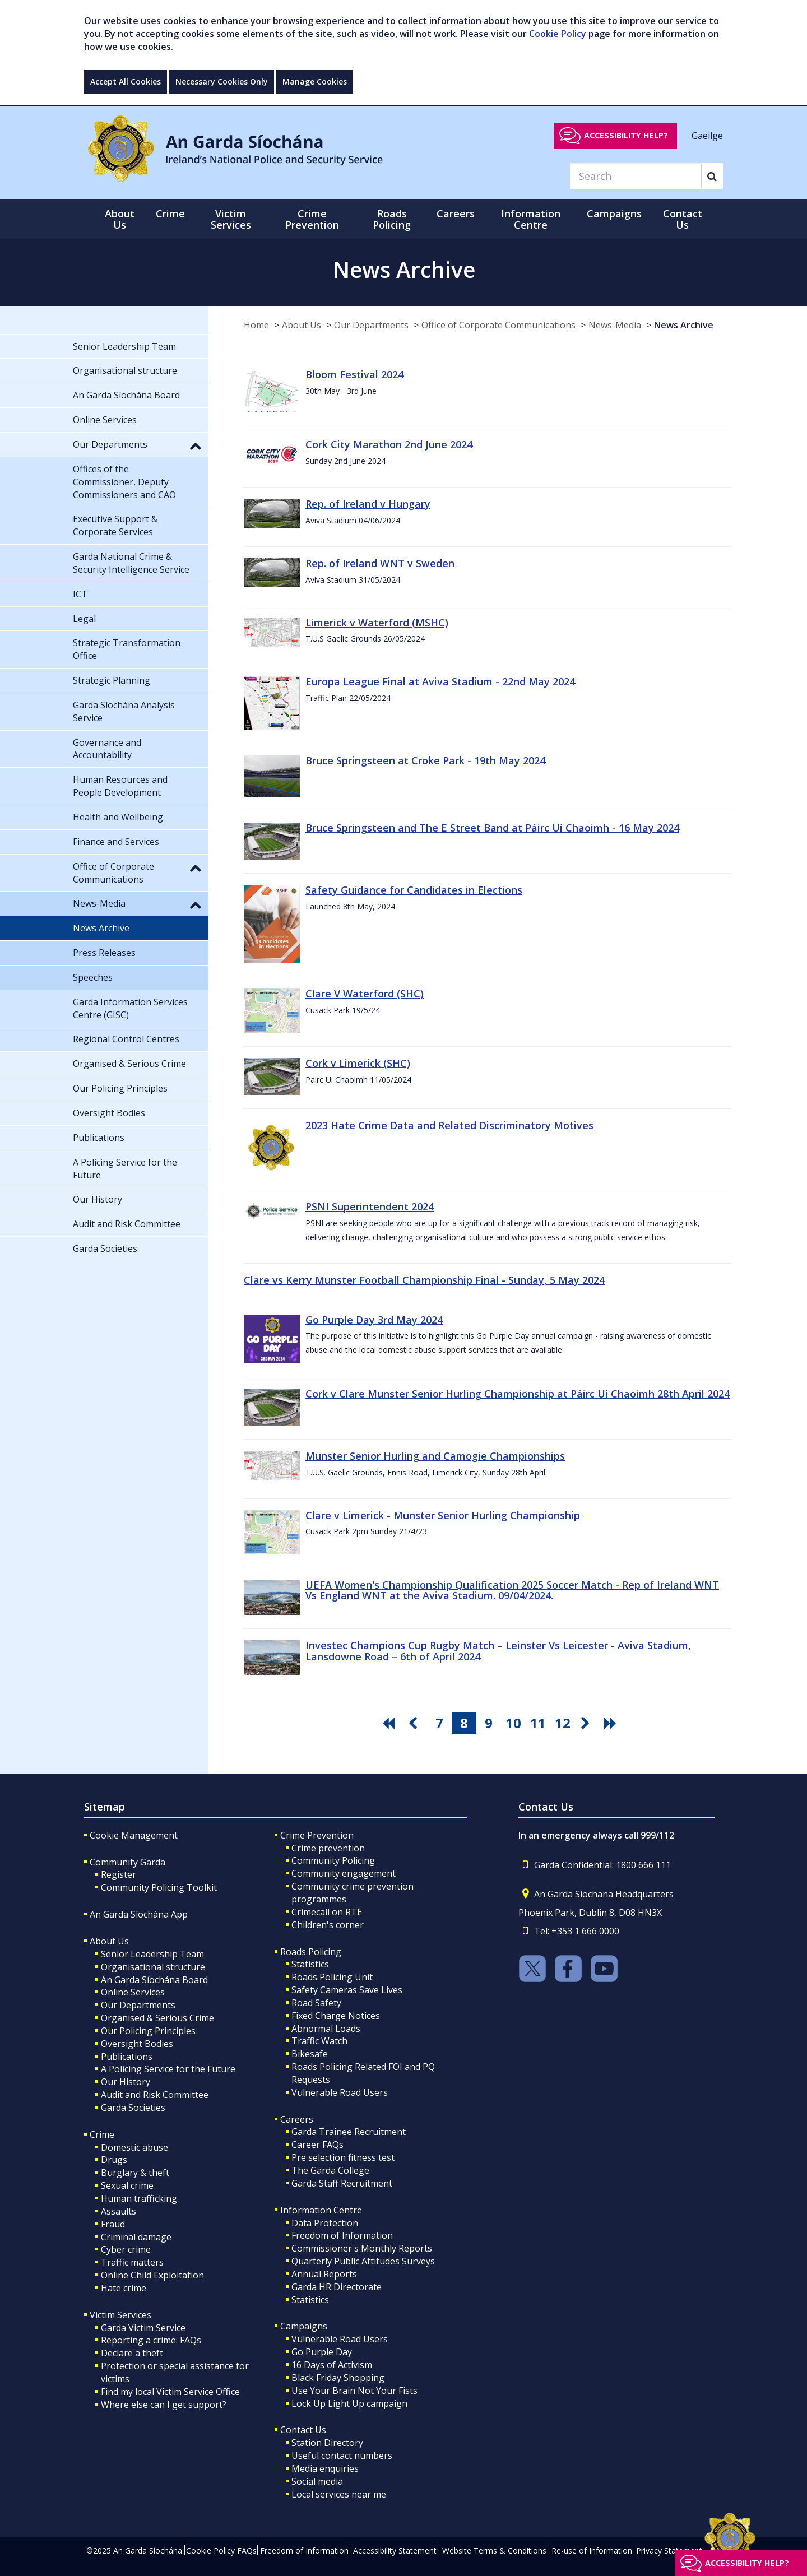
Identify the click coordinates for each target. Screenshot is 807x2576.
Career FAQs (317, 2144)
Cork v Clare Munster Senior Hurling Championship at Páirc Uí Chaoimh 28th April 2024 (517, 1393)
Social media (317, 2481)
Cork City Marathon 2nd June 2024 (388, 444)
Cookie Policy (557, 33)
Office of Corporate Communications (498, 325)
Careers (296, 2119)
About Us (301, 325)
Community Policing (333, 1860)
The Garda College (330, 2170)
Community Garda (127, 1862)
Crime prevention (328, 1848)
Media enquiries (325, 2468)
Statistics (310, 1964)
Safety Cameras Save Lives (346, 1990)
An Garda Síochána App (139, 1914)
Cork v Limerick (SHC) (357, 1063)
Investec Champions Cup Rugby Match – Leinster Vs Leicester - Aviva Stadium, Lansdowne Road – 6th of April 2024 (498, 1651)
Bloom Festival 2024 (354, 374)
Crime (102, 2134)
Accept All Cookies (125, 81)
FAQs (247, 2550)
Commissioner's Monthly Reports (361, 2248)
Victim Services (120, 2315)
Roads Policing (310, 1952)
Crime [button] (170, 213)
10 (513, 1723)
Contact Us (303, 2430)
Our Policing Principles (148, 2031)
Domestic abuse (134, 2147)
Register (118, 1874)
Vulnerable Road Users (339, 2092)
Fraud (113, 2224)
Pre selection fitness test (343, 2157)
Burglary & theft (135, 2172)
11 (538, 1723)
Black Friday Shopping (337, 2377)
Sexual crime (127, 2185)
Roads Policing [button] (392, 219)
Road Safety (316, 2003)
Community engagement (343, 1873)
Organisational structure (153, 1967)
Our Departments (371, 325)
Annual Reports (324, 2274)
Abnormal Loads (325, 2028)
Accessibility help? (626, 135)
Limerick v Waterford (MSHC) (376, 622)
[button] (195, 445)
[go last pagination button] (612, 1723)
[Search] (635, 176)
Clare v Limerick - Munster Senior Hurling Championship (442, 1515)
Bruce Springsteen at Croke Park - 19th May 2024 (425, 760)
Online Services (133, 1992)
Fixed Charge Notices (335, 2015)
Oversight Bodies (137, 2043)
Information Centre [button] (530, 219)
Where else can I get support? (163, 2404)
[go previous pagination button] (414, 1723)
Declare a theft (132, 2353)
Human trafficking (139, 2198)
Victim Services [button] (231, 219)
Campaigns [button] (614, 213)
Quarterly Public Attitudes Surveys (363, 2261)
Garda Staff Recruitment (341, 2183)
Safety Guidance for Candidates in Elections (413, 890)
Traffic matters (132, 2262)
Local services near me (338, 2494)
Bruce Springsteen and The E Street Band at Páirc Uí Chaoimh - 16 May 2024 (492, 827)
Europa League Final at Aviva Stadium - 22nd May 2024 (440, 681)
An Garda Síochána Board (154, 1980)
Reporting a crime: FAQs (151, 2340)
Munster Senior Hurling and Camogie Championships (435, 1456)
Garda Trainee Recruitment (348, 2131)
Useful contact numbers (341, 2455)
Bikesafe (309, 2054)
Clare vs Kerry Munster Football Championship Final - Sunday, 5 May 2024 (424, 1280)
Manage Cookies (314, 81)
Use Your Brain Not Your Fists (354, 2390)
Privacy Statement (669, 2550)
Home (256, 325)
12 (563, 1723)
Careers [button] (456, 213)
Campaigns (303, 2326)
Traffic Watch (319, 2041)
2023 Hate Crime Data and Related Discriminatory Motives (449, 1125)
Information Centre (321, 2210)
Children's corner (327, 1925)
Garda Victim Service (143, 2328)
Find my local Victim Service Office (170, 2391)
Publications (126, 2056)
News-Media (614, 325)
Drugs (114, 2159)
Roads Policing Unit (332, 1977)
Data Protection (324, 2223)
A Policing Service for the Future (168, 2069)
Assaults (118, 2211)
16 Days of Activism (331, 2365)
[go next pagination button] (587, 1723)
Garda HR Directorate (336, 2287)
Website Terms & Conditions (494, 2550)
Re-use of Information (591, 2550)
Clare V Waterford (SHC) (364, 993)
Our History (125, 2082)
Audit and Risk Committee (154, 2094)
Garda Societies (133, 2107)
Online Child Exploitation (152, 2275)
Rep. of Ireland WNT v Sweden (379, 563)
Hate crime (123, 2288)
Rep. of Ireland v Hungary (367, 503)
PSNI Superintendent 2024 (369, 1206)
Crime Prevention (317, 1835)
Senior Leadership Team (152, 1954)
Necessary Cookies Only (221, 81)
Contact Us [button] (682, 219)
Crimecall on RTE (326, 1912)
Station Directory (327, 2442)
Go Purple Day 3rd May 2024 (374, 1319)
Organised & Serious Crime (157, 2018)
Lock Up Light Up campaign (349, 2403)
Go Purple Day (321, 2352)
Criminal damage (136, 2237)
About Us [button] (119, 219)
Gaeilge (707, 135)
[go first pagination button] (390, 1723)
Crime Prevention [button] (312, 219)
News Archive (683, 325)
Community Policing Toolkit (159, 1887)
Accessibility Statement (395, 2550)
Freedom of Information (342, 2235)
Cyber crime (126, 2249)
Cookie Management (134, 1835)
